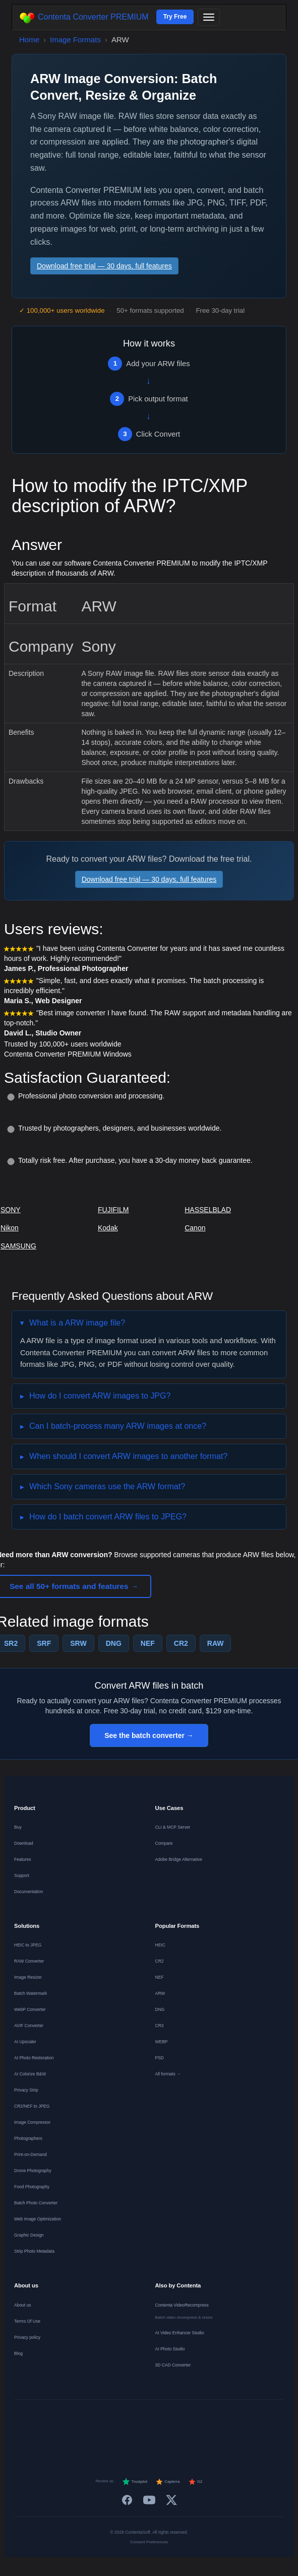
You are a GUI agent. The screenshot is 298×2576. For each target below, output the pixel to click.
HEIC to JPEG (27, 1944)
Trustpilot (134, 2482)
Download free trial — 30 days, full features (104, 266)
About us (22, 2305)
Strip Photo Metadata (34, 2251)
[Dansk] (198, 2420)
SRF (44, 1643)
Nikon (10, 1228)
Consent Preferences (149, 2542)
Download (23, 1843)
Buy (18, 1827)
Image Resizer (28, 1977)
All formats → (168, 2073)
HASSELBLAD (208, 1210)
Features (22, 1859)
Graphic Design (29, 2235)
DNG (114, 1643)
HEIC (160, 1944)
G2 (195, 2482)
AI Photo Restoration (33, 2057)
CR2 (181, 1643)
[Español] (125, 2420)
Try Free (175, 16)
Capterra (167, 2482)
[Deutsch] (51, 2420)
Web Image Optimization (37, 2218)
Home (29, 39)
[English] (27, 2420)
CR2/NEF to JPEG (31, 2106)
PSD (159, 2057)
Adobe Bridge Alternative (179, 1859)
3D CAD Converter (173, 2365)
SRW (78, 1643)
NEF (148, 1643)
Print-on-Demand (30, 2154)
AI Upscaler (25, 2041)
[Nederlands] (100, 2420)
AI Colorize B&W (30, 2073)
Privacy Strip (26, 2090)
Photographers (28, 2138)
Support (21, 1875)
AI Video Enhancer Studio (179, 2332)
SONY (11, 1210)
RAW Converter (29, 1961)
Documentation (28, 1891)
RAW (215, 1643)
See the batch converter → (149, 1735)
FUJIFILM (113, 1210)
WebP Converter (30, 2009)
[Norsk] (222, 2420)
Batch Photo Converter (35, 2202)
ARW (160, 1993)
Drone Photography (32, 2170)
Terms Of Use (27, 2321)
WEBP (161, 2041)
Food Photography (31, 2186)
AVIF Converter (28, 2025)
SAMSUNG (18, 1246)
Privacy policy (27, 2337)
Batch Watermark (30, 1993)
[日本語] (271, 2420)
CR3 (159, 2025)
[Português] (174, 2420)
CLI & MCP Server (173, 1827)
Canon (195, 1228)
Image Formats (75, 39)
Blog (18, 2353)
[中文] (149, 2439)
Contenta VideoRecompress (182, 2305)
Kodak (108, 1228)
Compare (164, 1843)
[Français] (76, 2420)
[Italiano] (149, 2420)
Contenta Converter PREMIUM (84, 17)
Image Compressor (32, 2122)
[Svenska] (247, 2420)
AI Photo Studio (170, 2348)
